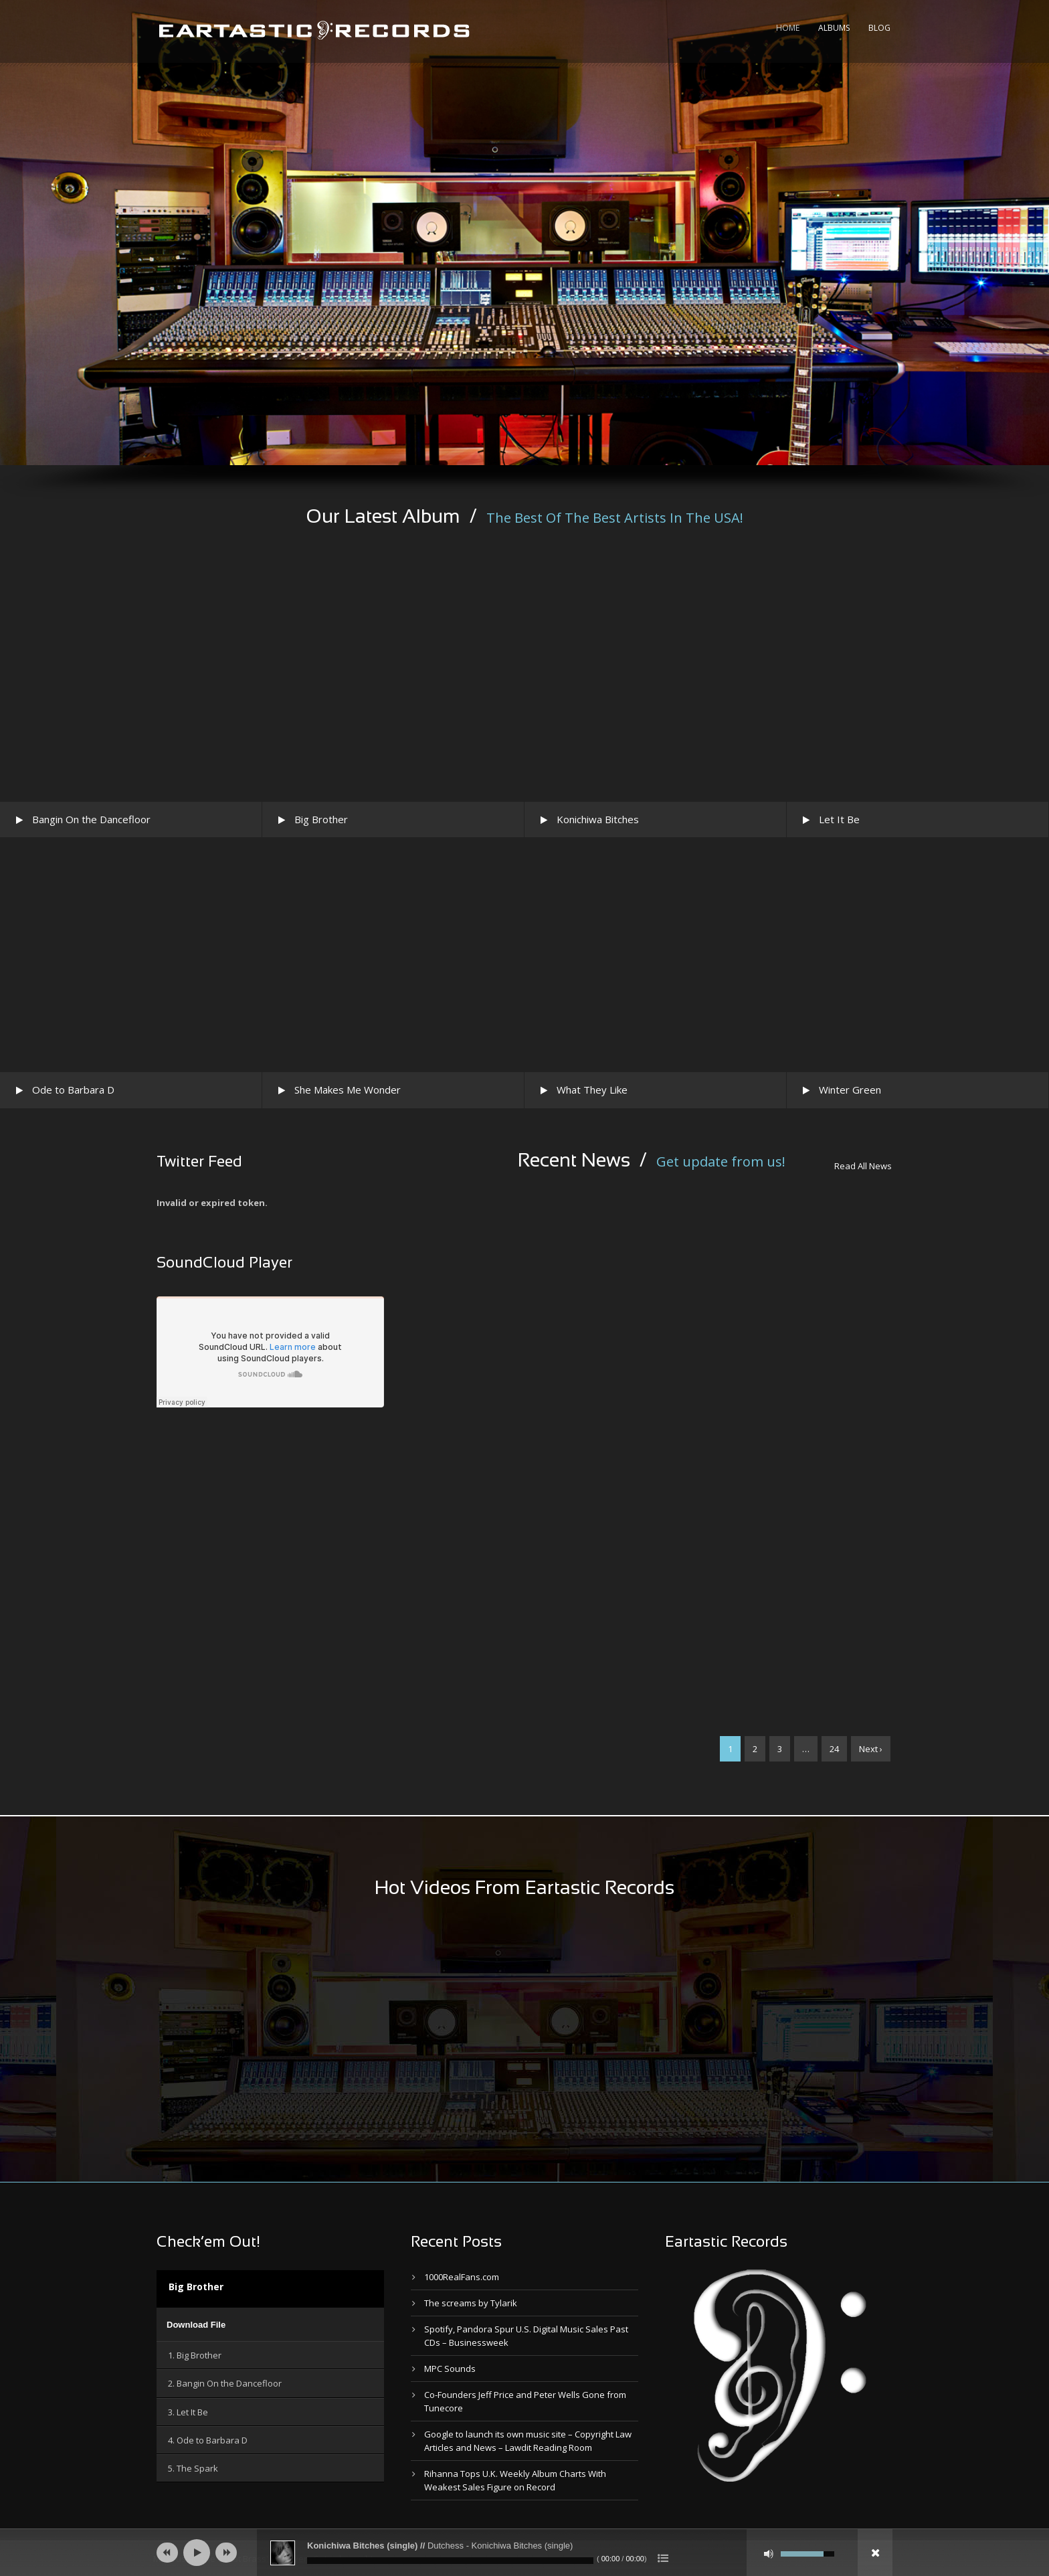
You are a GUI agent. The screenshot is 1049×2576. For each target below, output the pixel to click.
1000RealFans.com (461, 2277)
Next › (870, 1749)
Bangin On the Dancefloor (91, 819)
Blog (879, 27)
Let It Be (839, 819)
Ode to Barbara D (73, 1089)
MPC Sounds (450, 2369)
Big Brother (321, 819)
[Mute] (768, 2554)
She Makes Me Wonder (347, 1089)
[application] (270, 2324)
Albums (834, 27)
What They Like (592, 1089)
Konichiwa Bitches (598, 819)
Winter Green (850, 1089)
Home (787, 27)
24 (834, 1749)
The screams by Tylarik (470, 2303)
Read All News (863, 1166)
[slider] (450, 2560)
